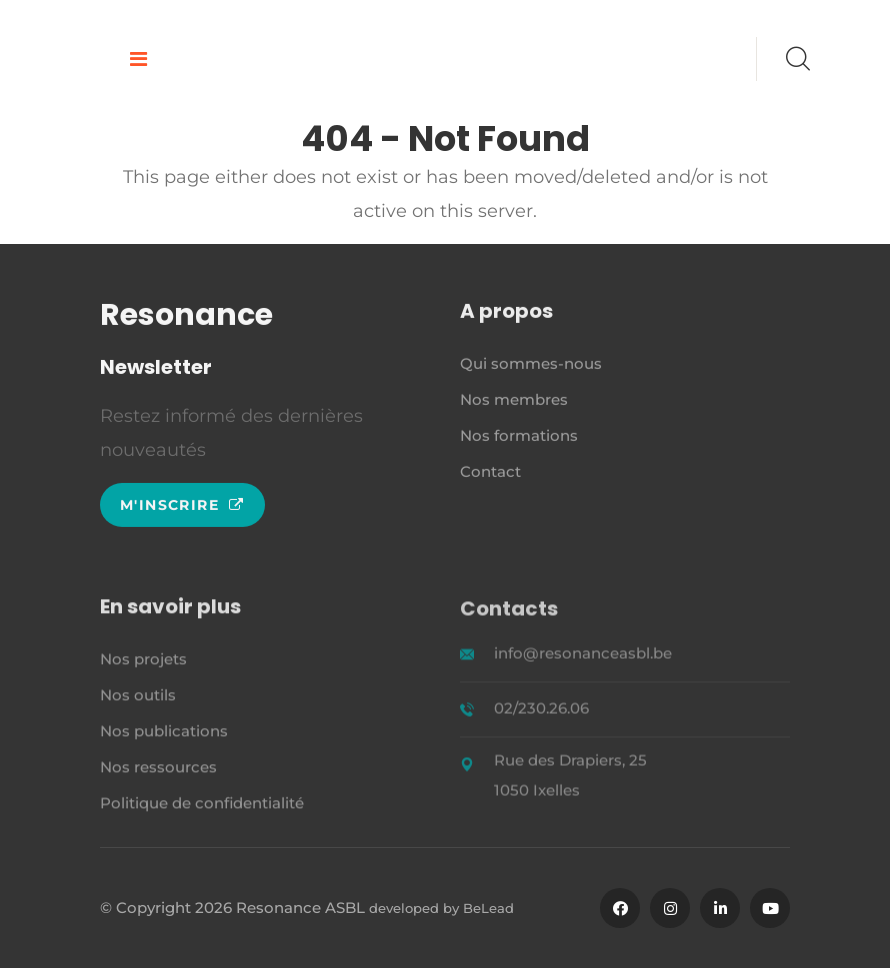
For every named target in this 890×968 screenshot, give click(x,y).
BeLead (488, 908)
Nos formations (519, 437)
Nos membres (514, 401)
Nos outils (138, 697)
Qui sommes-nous (531, 365)
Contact (490, 473)
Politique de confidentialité (202, 805)
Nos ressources (158, 769)
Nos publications (164, 733)
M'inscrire (182, 506)
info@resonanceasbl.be (583, 656)
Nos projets (143, 661)
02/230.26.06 (541, 711)
